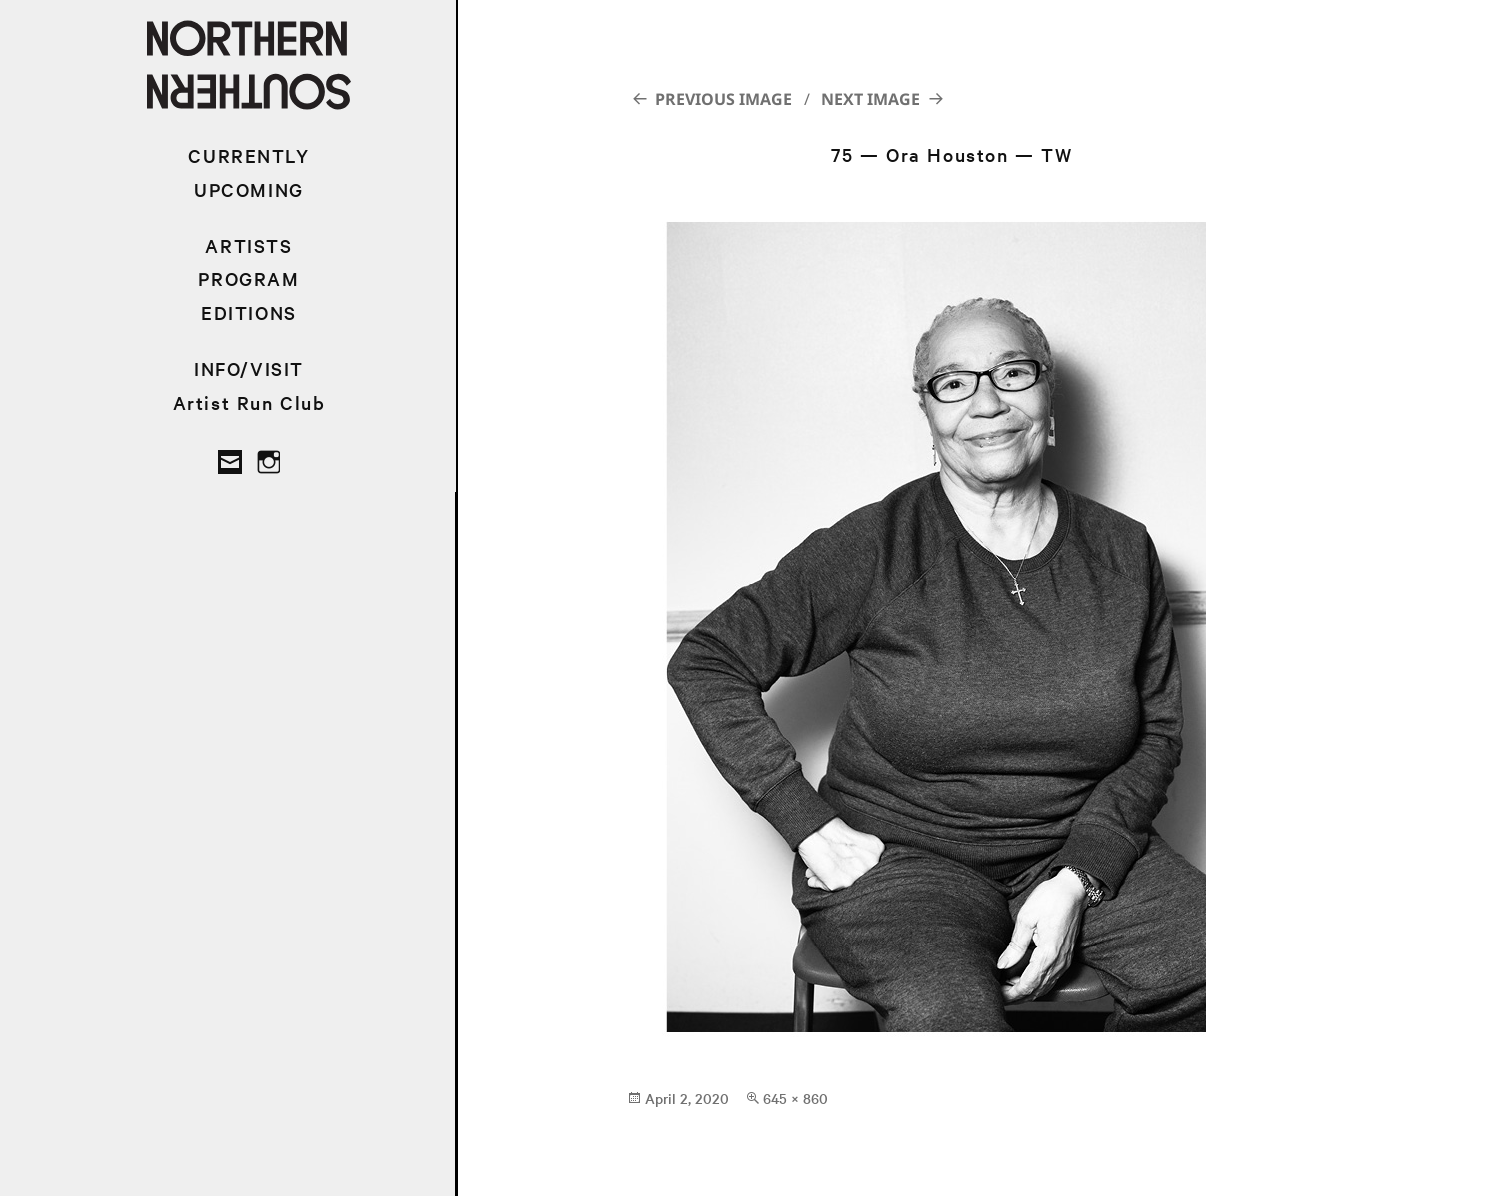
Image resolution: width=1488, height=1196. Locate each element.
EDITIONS (249, 312)
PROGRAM (248, 278)
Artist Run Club (249, 402)
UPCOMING (249, 189)
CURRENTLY (248, 155)
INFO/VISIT (249, 368)
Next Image (870, 99)
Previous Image (723, 99)
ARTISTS (248, 245)
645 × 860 (795, 1098)
